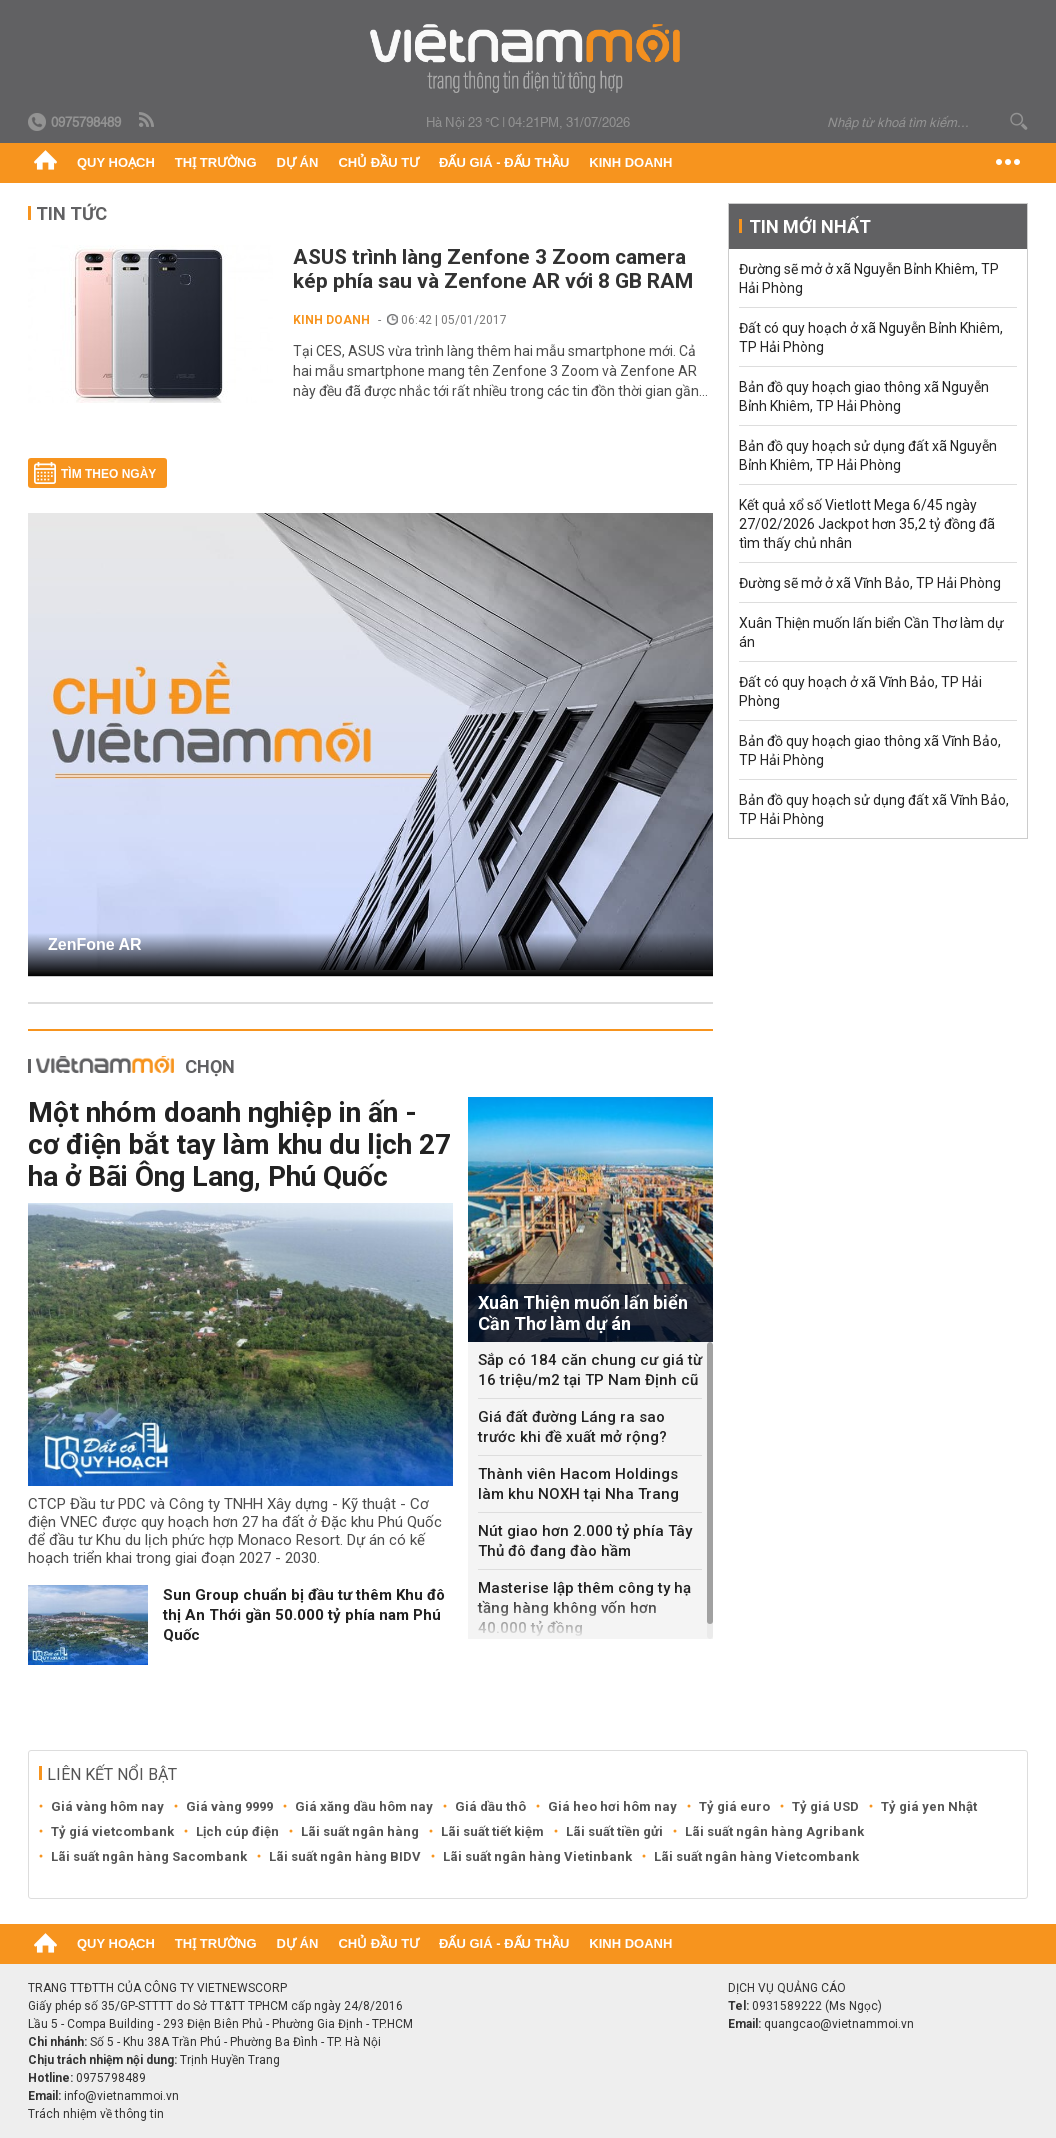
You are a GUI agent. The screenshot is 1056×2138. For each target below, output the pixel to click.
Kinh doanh (630, 162)
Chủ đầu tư (378, 162)
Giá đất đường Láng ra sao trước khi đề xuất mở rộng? (572, 1427)
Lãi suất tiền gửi (614, 1831)
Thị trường (216, 162)
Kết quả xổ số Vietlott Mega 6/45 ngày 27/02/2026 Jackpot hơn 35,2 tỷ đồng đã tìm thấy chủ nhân (867, 524)
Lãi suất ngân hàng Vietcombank (756, 1856)
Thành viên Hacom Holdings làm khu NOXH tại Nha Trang (578, 1484)
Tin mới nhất (810, 226)
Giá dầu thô (490, 1806)
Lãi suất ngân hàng (360, 1831)
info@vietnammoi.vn (121, 2096)
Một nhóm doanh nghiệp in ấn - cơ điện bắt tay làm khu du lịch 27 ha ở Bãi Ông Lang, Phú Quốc (239, 1144)
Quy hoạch (116, 162)
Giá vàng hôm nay (107, 1806)
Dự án (298, 162)
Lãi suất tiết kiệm (492, 1831)
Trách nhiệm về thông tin (96, 2114)
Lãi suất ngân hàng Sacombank (149, 1856)
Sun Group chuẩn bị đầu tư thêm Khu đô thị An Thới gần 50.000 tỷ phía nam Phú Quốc (304, 1615)
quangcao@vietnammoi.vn (839, 2024)
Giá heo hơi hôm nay (612, 1806)
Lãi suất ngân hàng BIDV (345, 1856)
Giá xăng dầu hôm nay (364, 1806)
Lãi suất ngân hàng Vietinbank (537, 1856)
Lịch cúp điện (237, 1831)
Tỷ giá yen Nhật (929, 1806)
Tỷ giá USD (825, 1806)
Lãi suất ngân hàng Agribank (774, 1831)
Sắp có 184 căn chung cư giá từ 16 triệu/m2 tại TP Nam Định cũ (590, 1370)
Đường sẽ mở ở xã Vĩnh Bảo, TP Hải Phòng (870, 583)
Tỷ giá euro (734, 1806)
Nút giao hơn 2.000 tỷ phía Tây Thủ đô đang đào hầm (585, 1541)
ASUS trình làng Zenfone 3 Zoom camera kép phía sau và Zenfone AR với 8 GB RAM (493, 269)
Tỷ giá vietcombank (112, 1831)
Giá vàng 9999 (229, 1806)
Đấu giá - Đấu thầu (504, 162)
